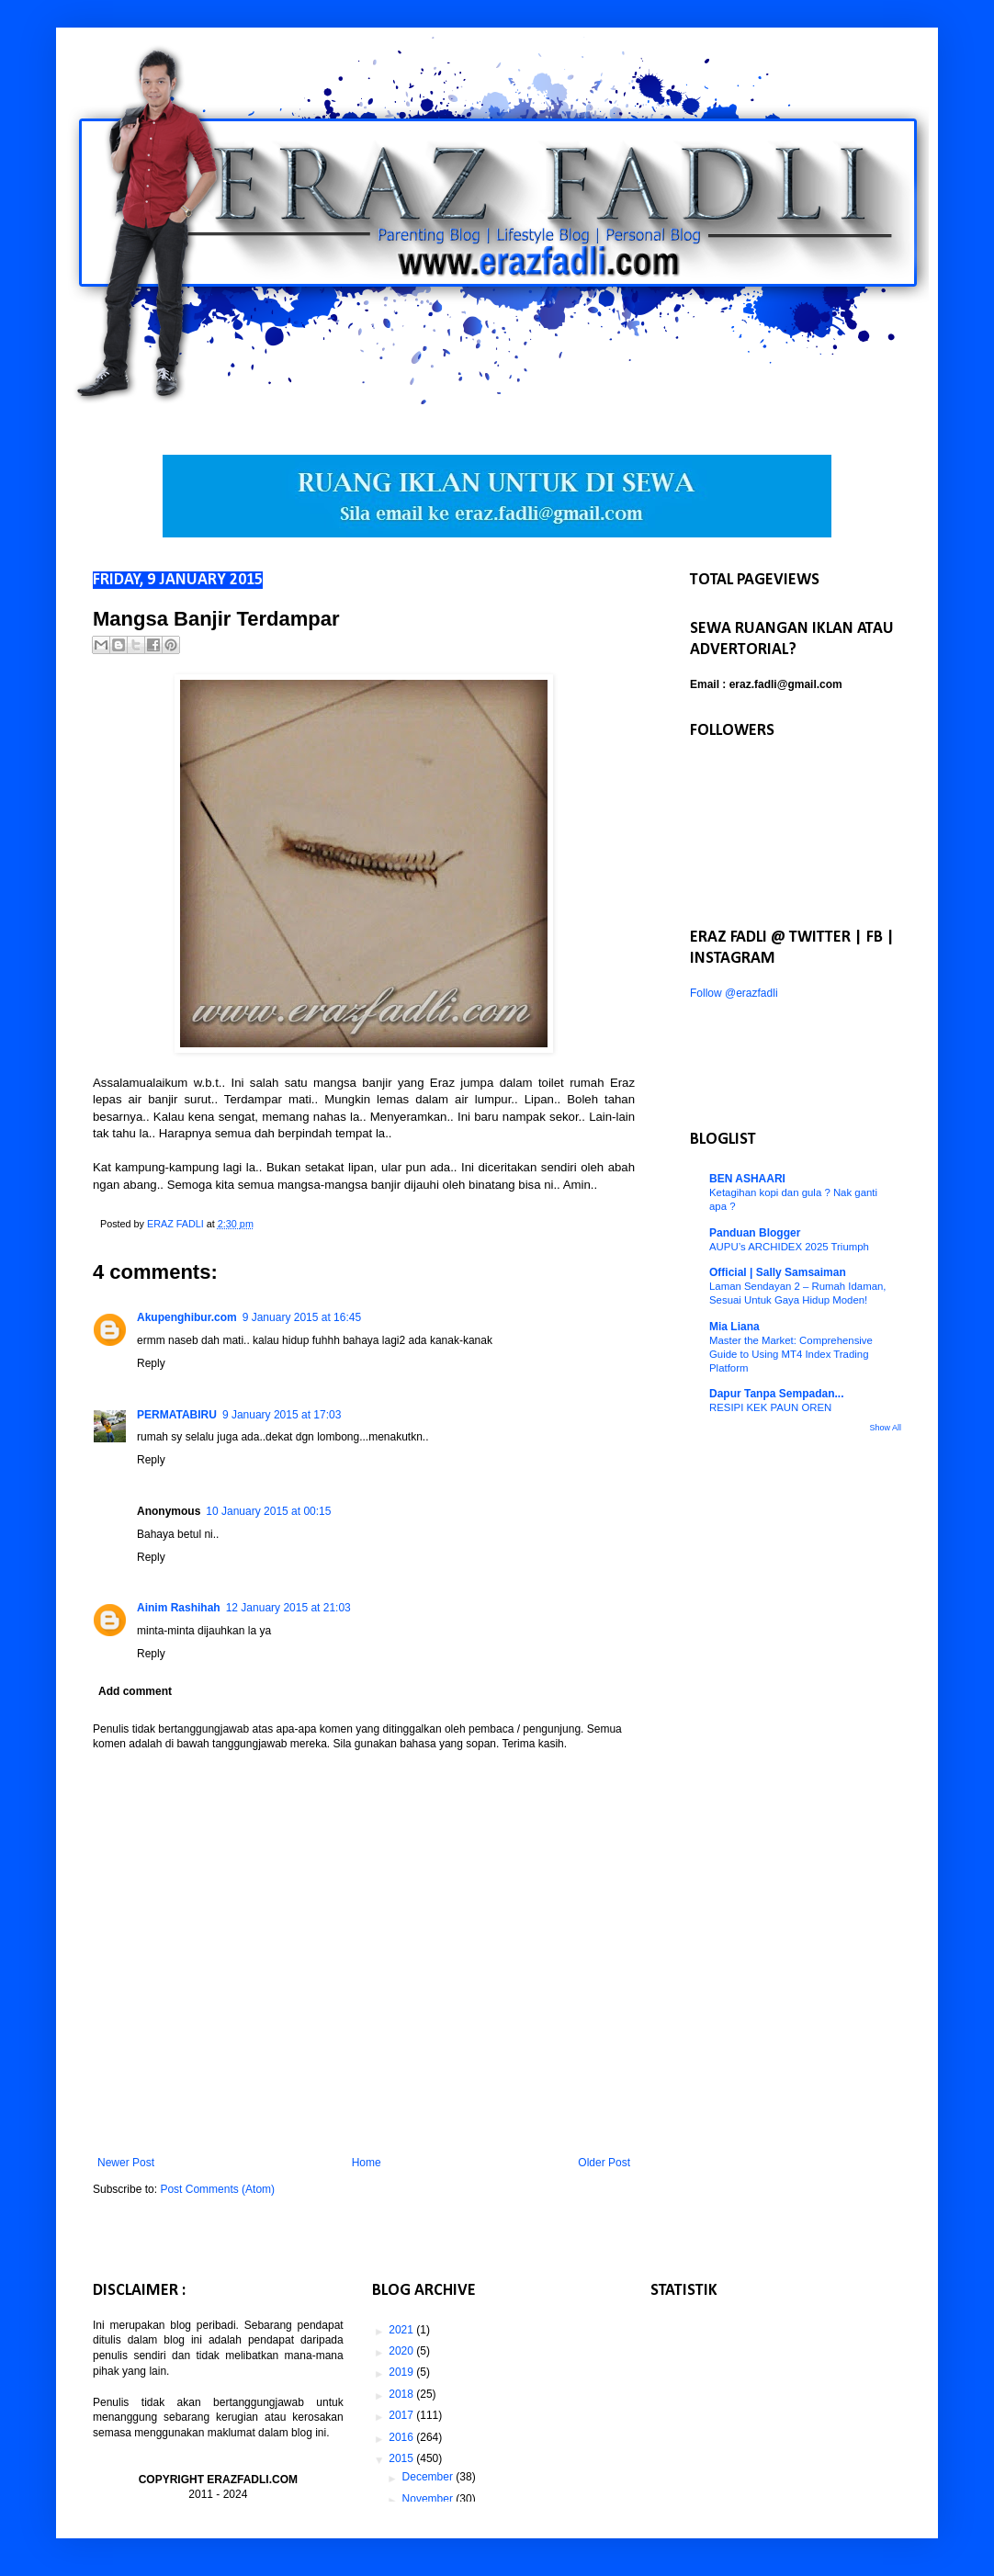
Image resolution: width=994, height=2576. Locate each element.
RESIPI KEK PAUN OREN (770, 1407)
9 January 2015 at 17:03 (281, 1414)
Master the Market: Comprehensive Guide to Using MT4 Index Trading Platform (791, 1354)
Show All (885, 1427)
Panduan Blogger (754, 1232)
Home (366, 2162)
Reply (151, 1363)
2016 (402, 2437)
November (429, 2498)
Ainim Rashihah (178, 1607)
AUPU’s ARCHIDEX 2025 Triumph (789, 1246)
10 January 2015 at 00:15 (268, 1511)
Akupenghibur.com (187, 1317)
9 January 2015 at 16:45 (302, 1317)
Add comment (135, 1691)
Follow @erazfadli (734, 993)
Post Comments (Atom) (217, 2189)
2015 (402, 2458)
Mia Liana (734, 1326)
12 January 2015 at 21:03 (288, 1607)
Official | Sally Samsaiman (777, 1272)
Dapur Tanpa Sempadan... (776, 1393)
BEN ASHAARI (747, 1178)
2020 (402, 2350)
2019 (402, 2372)
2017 (402, 2415)
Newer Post (125, 2162)
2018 (402, 2394)
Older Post (604, 2162)
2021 (402, 2329)
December (429, 2476)
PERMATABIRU (177, 1414)
